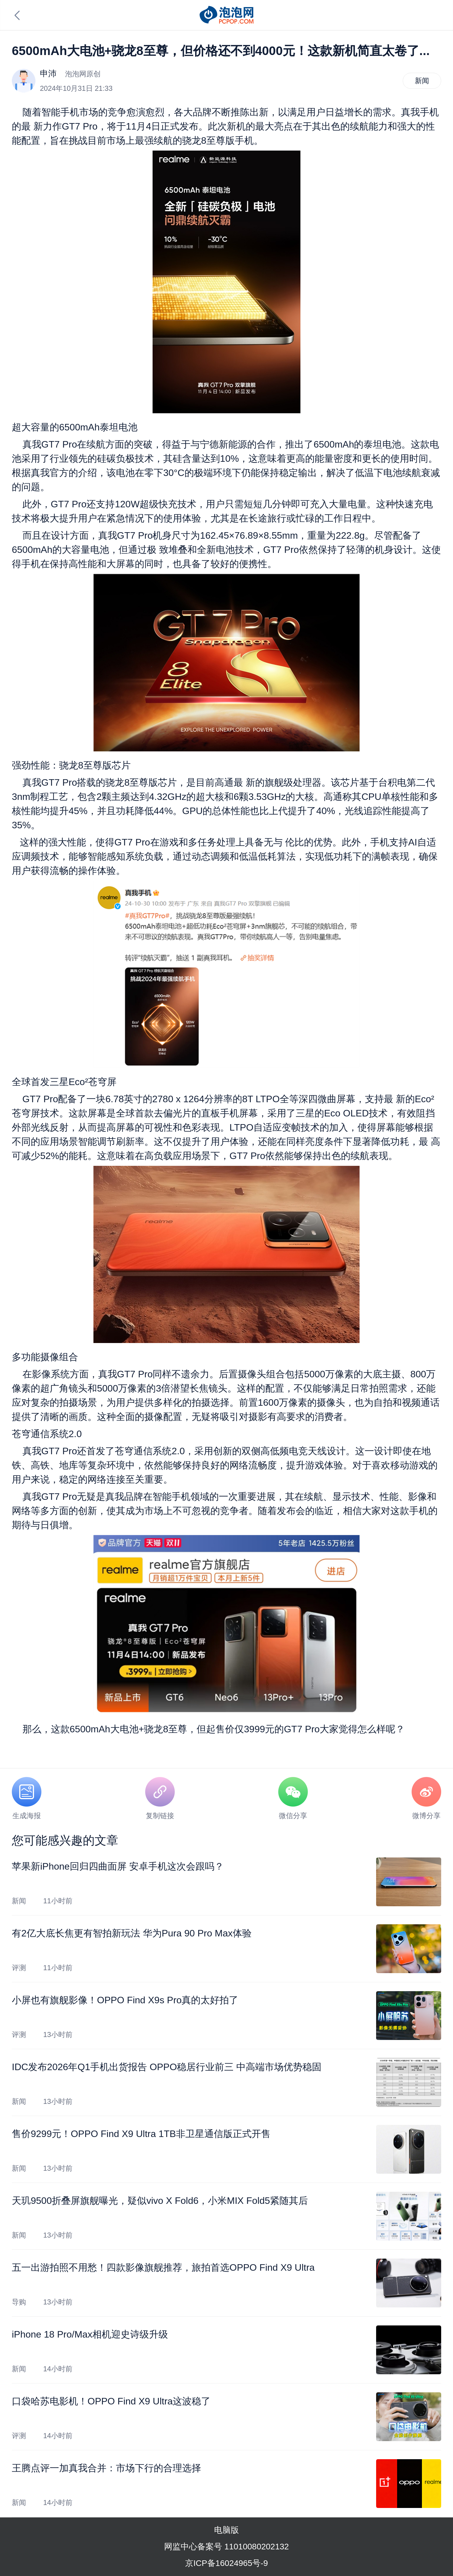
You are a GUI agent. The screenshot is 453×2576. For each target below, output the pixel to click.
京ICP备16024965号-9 (226, 2563)
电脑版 (226, 2530)
